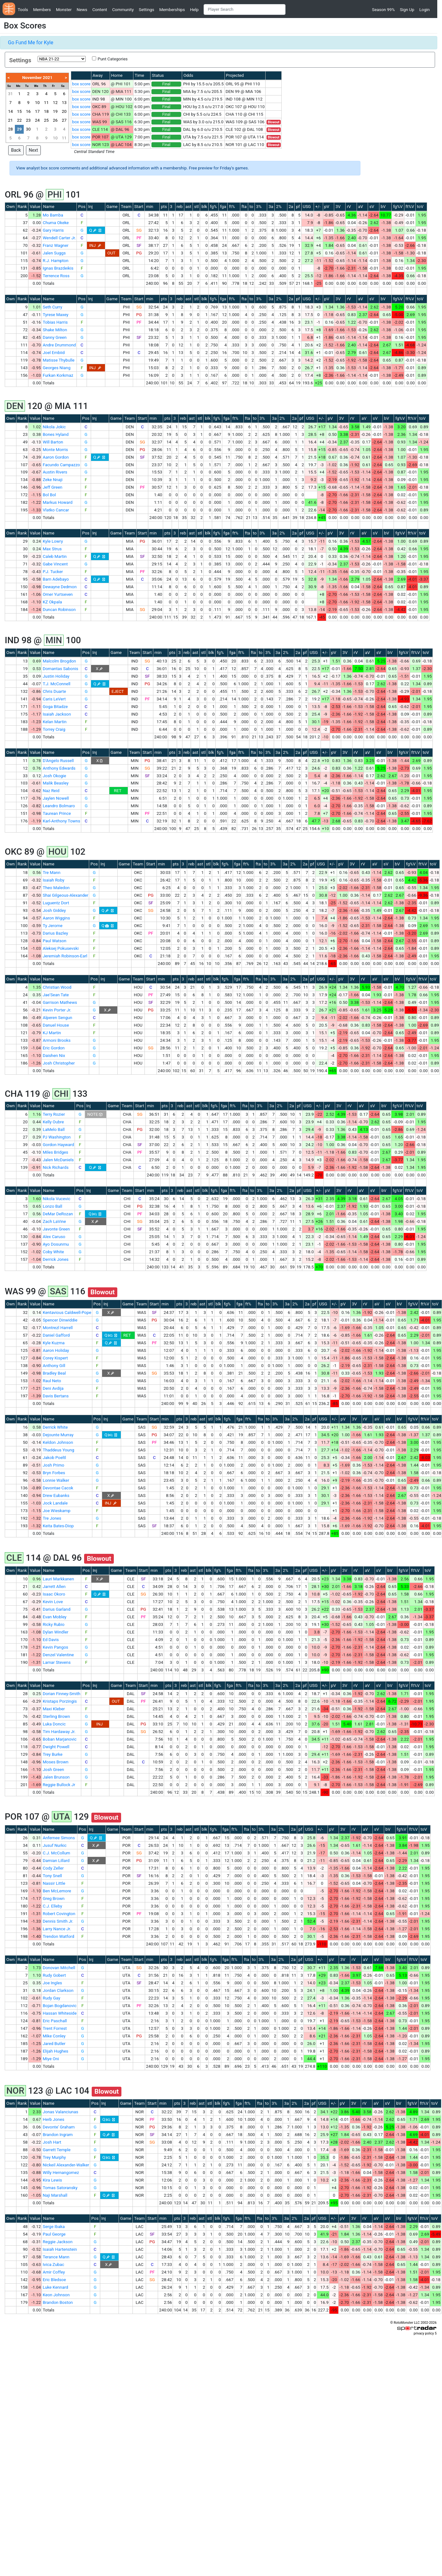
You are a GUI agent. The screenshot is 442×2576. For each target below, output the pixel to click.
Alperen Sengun (57, 1017)
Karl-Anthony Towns (61, 821)
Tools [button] (23, 9)
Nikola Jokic (54, 426)
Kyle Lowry (53, 541)
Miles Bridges (55, 1152)
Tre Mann (51, 872)
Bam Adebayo (56, 579)
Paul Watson (54, 940)
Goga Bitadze (55, 706)
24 (37, 120)
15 (19, 111)
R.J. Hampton (55, 260)
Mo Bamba (53, 215)
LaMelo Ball (53, 1129)
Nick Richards (56, 1167)
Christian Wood (57, 987)
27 (64, 120)
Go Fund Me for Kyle (30, 43)
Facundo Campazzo (61, 464)
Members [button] (42, 9)
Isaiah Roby (53, 880)
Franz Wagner (55, 245)
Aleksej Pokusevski (60, 948)
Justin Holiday (56, 676)
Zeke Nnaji (52, 479)
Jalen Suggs (54, 253)
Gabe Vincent (55, 564)
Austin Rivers (55, 472)
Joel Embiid (53, 352)
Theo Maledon (56, 887)
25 (46, 120)
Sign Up (407, 9)
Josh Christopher (59, 1063)
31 (10, 93)
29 (19, 129)
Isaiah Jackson (57, 714)
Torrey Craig (54, 729)
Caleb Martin (55, 556)
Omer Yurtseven (58, 594)
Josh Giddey (54, 910)
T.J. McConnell (56, 683)
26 (55, 120)
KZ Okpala (52, 602)
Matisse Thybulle (58, 360)
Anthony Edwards (59, 768)
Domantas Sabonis (60, 668)
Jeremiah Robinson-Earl (65, 956)
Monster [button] (63, 9)
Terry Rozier (54, 1114)
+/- (318, 206)
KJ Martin (52, 1032)
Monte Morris (55, 449)
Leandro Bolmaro (59, 805)
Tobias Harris (55, 322)
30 (28, 129)
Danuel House (56, 1025)
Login (424, 9)
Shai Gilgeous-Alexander (65, 895)
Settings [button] (146, 9)
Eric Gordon (53, 1048)
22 (19, 120)
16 (28, 111)
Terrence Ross (56, 275)
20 (64, 111)
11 (46, 102)
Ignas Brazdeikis (58, 268)
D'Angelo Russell (58, 760)
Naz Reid (51, 790)
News (82, 9)
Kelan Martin (54, 721)
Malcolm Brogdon (59, 661)
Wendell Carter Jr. (59, 237)
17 (37, 111)
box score (81, 84)
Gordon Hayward (58, 1144)
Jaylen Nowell (56, 798)
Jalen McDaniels (58, 1159)
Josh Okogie (54, 775)
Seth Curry (52, 307)
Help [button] (194, 9)
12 (55, 102)
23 (28, 120)
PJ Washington (57, 1137)
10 (37, 102)
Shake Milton (55, 329)
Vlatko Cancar (56, 510)
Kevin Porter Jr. (57, 1010)
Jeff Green (52, 487)
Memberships (172, 9)
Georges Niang (57, 367)
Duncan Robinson (59, 609)
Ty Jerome (52, 925)
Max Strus (52, 548)
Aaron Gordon (56, 457)
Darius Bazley (55, 933)
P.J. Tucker (53, 571)
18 (46, 111)
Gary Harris (53, 230)
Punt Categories (113, 59)
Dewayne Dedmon (60, 586)
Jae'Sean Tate (56, 994)
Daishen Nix (54, 1055)
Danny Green (54, 337)
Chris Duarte (54, 691)
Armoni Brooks (57, 1040)
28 (10, 129)
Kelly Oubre (53, 1122)
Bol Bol (49, 494)
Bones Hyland (56, 434)
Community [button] (123, 9)
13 (64, 102)
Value (35, 206)
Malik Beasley (55, 783)
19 (55, 111)
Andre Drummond (59, 345)
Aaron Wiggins (56, 918)
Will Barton (53, 442)
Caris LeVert (54, 699)
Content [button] (99, 9)
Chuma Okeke (56, 222)
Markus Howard (57, 502)
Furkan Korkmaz (58, 375)
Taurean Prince (57, 813)
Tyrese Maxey (55, 314)
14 (10, 111)
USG (307, 206)
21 (10, 120)
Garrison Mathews (60, 1002)
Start (139, 206)
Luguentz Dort (56, 902)
